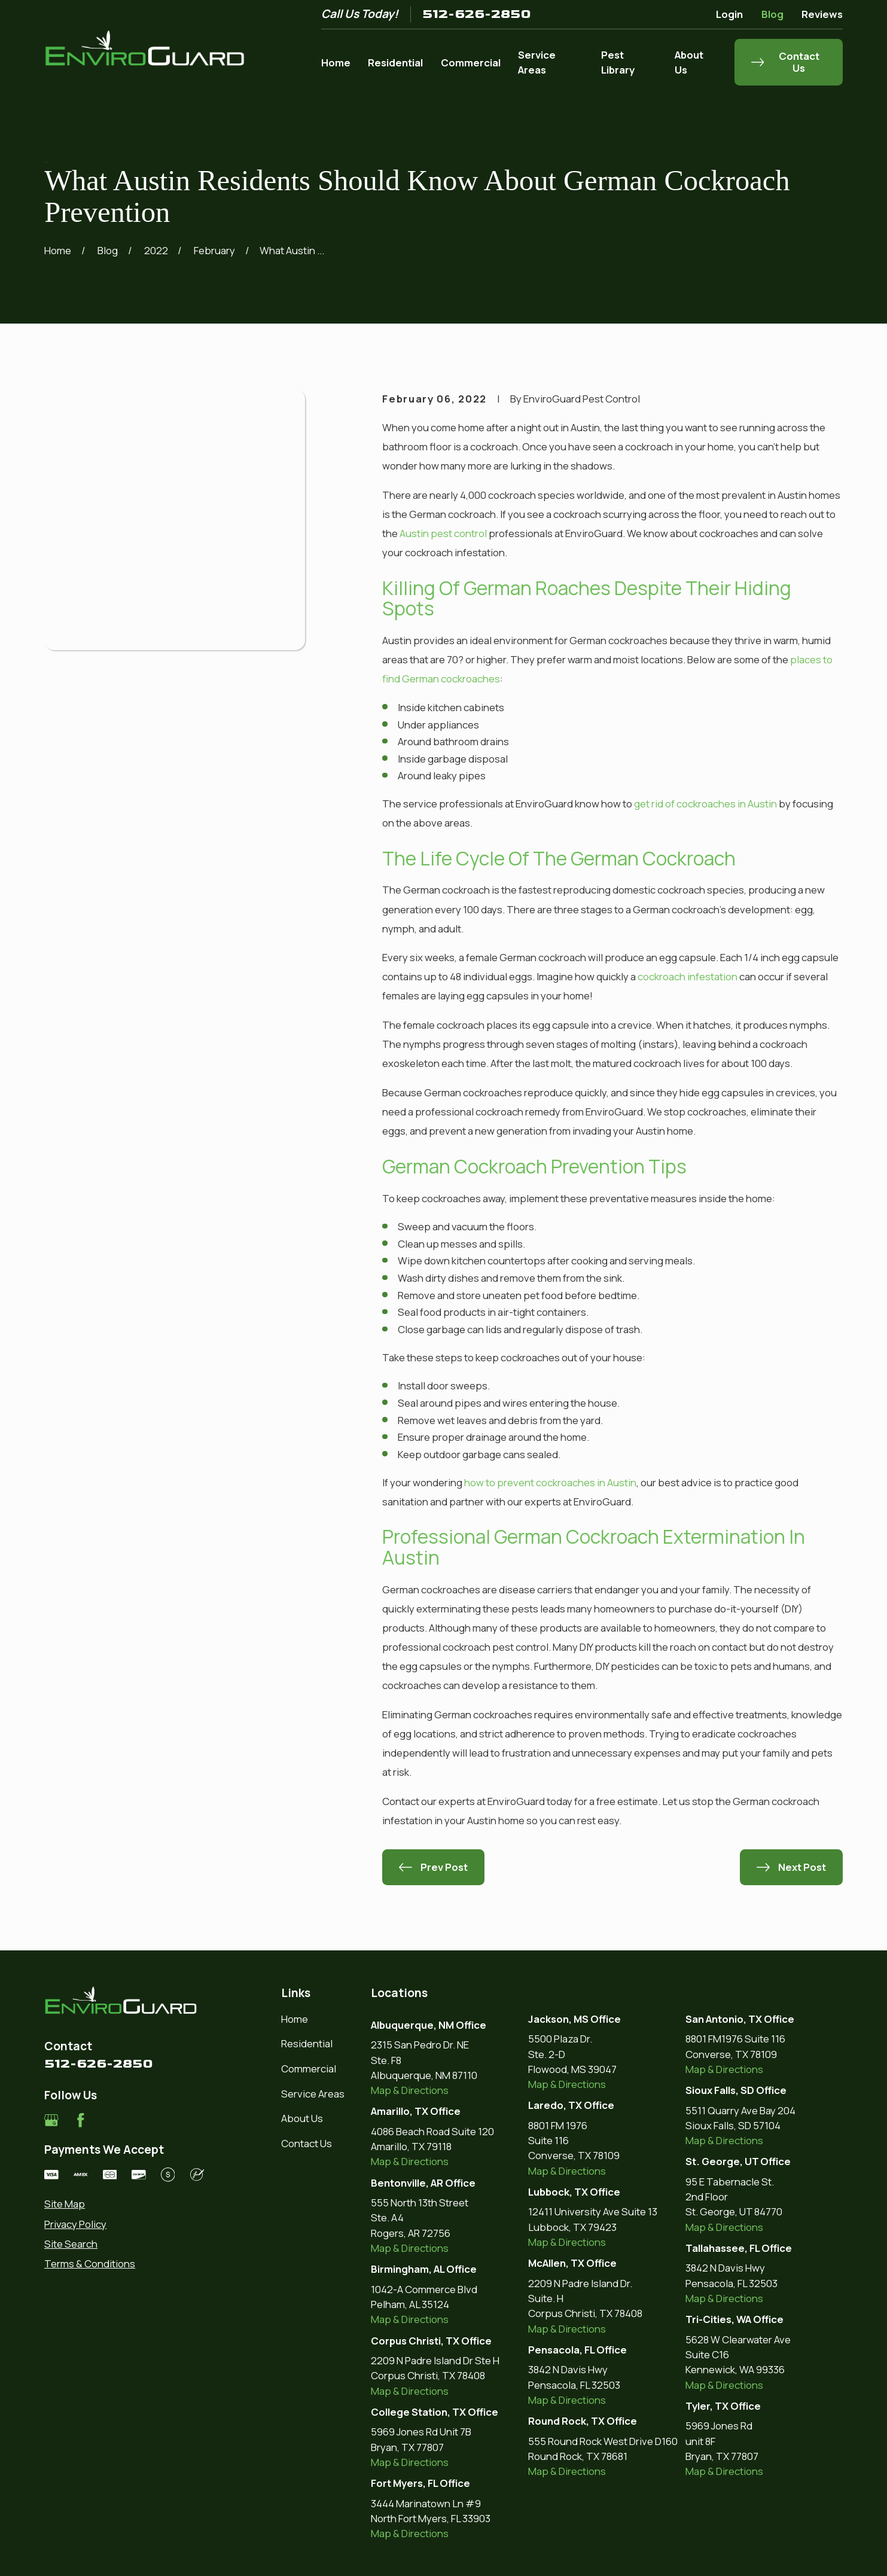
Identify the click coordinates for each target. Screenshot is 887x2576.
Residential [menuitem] (395, 62)
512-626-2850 (476, 14)
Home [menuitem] (335, 62)
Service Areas (313, 2094)
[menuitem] (124, 2203)
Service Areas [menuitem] (537, 62)
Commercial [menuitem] (471, 62)
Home (294, 2019)
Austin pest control (443, 533)
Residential (307, 2043)
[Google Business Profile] (51, 2120)
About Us (302, 2118)
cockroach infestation (687, 976)
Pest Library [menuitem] (618, 62)
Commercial (308, 2068)
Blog (772, 14)
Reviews (822, 14)
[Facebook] (81, 2120)
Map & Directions (410, 2090)
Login (729, 14)
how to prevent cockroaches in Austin (550, 1482)
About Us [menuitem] (689, 62)
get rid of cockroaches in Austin (705, 803)
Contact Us (306, 2143)
